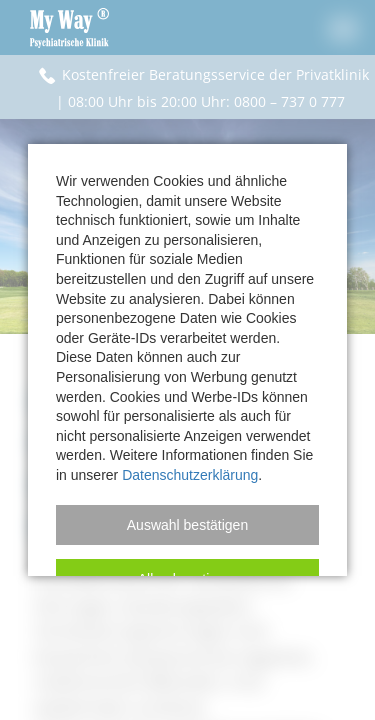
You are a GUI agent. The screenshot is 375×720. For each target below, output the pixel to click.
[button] (187, 525)
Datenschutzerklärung (190, 475)
